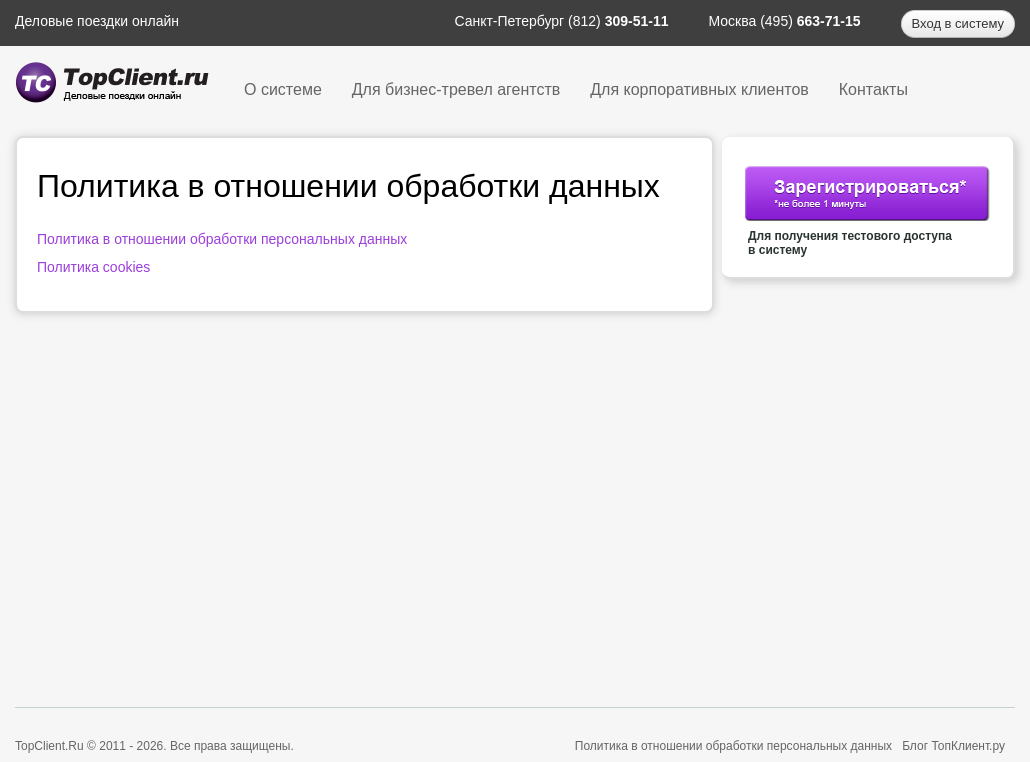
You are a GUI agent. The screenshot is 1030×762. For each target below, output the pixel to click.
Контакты (873, 89)
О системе (283, 89)
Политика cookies (93, 267)
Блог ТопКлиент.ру (953, 746)
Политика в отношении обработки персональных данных (222, 239)
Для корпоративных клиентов (699, 89)
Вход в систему (958, 23)
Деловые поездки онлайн (97, 21)
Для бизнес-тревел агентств (456, 89)
